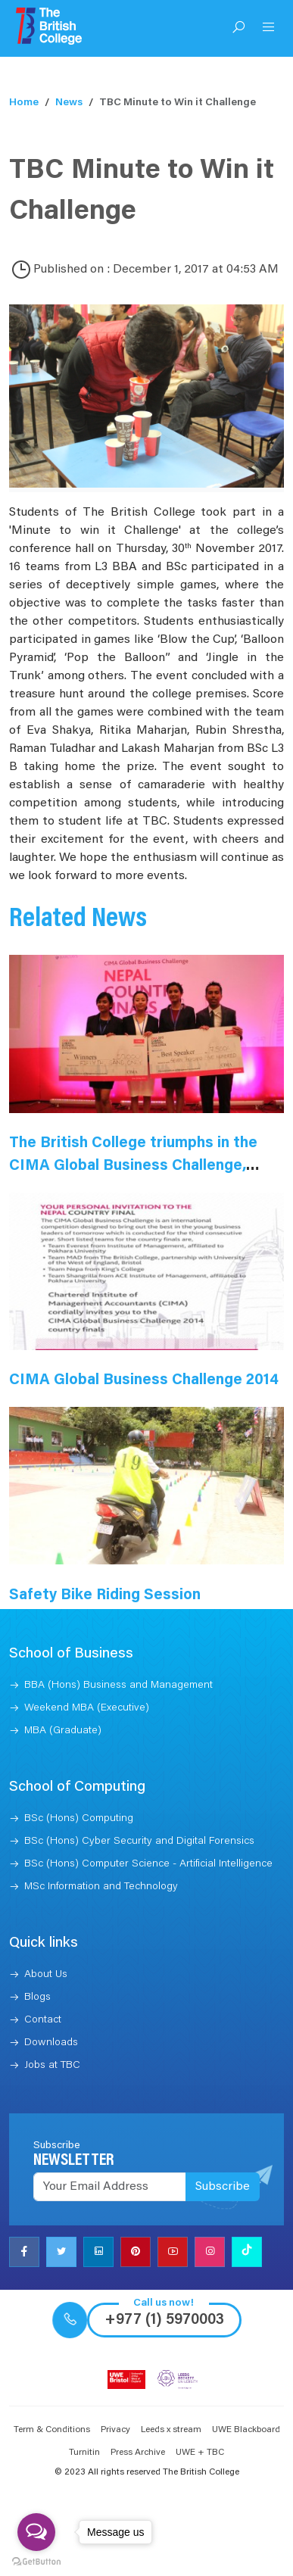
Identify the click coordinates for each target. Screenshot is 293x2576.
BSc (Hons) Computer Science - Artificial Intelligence (148, 1864)
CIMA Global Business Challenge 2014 (144, 1380)
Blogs (37, 1997)
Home (24, 103)
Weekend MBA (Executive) (86, 1708)
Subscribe (222, 2187)
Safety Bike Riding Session (105, 1595)
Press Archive (138, 2452)
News (69, 103)
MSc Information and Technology (101, 1887)
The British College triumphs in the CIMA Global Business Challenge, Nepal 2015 (133, 1166)
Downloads (51, 2043)
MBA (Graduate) (62, 1731)
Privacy (115, 2429)
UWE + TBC (200, 2452)
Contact (42, 2020)
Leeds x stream (171, 2429)
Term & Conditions (52, 2429)
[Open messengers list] (36, 2532)
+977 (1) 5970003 (164, 2320)
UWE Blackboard (246, 2429)
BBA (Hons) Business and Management (118, 1685)
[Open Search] (238, 28)
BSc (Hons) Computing (78, 1818)
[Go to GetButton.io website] (36, 2560)
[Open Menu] (269, 28)
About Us (45, 1974)
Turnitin (84, 2452)
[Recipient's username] (109, 2186)
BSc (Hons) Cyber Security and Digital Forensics (139, 1841)
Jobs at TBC (52, 2065)
